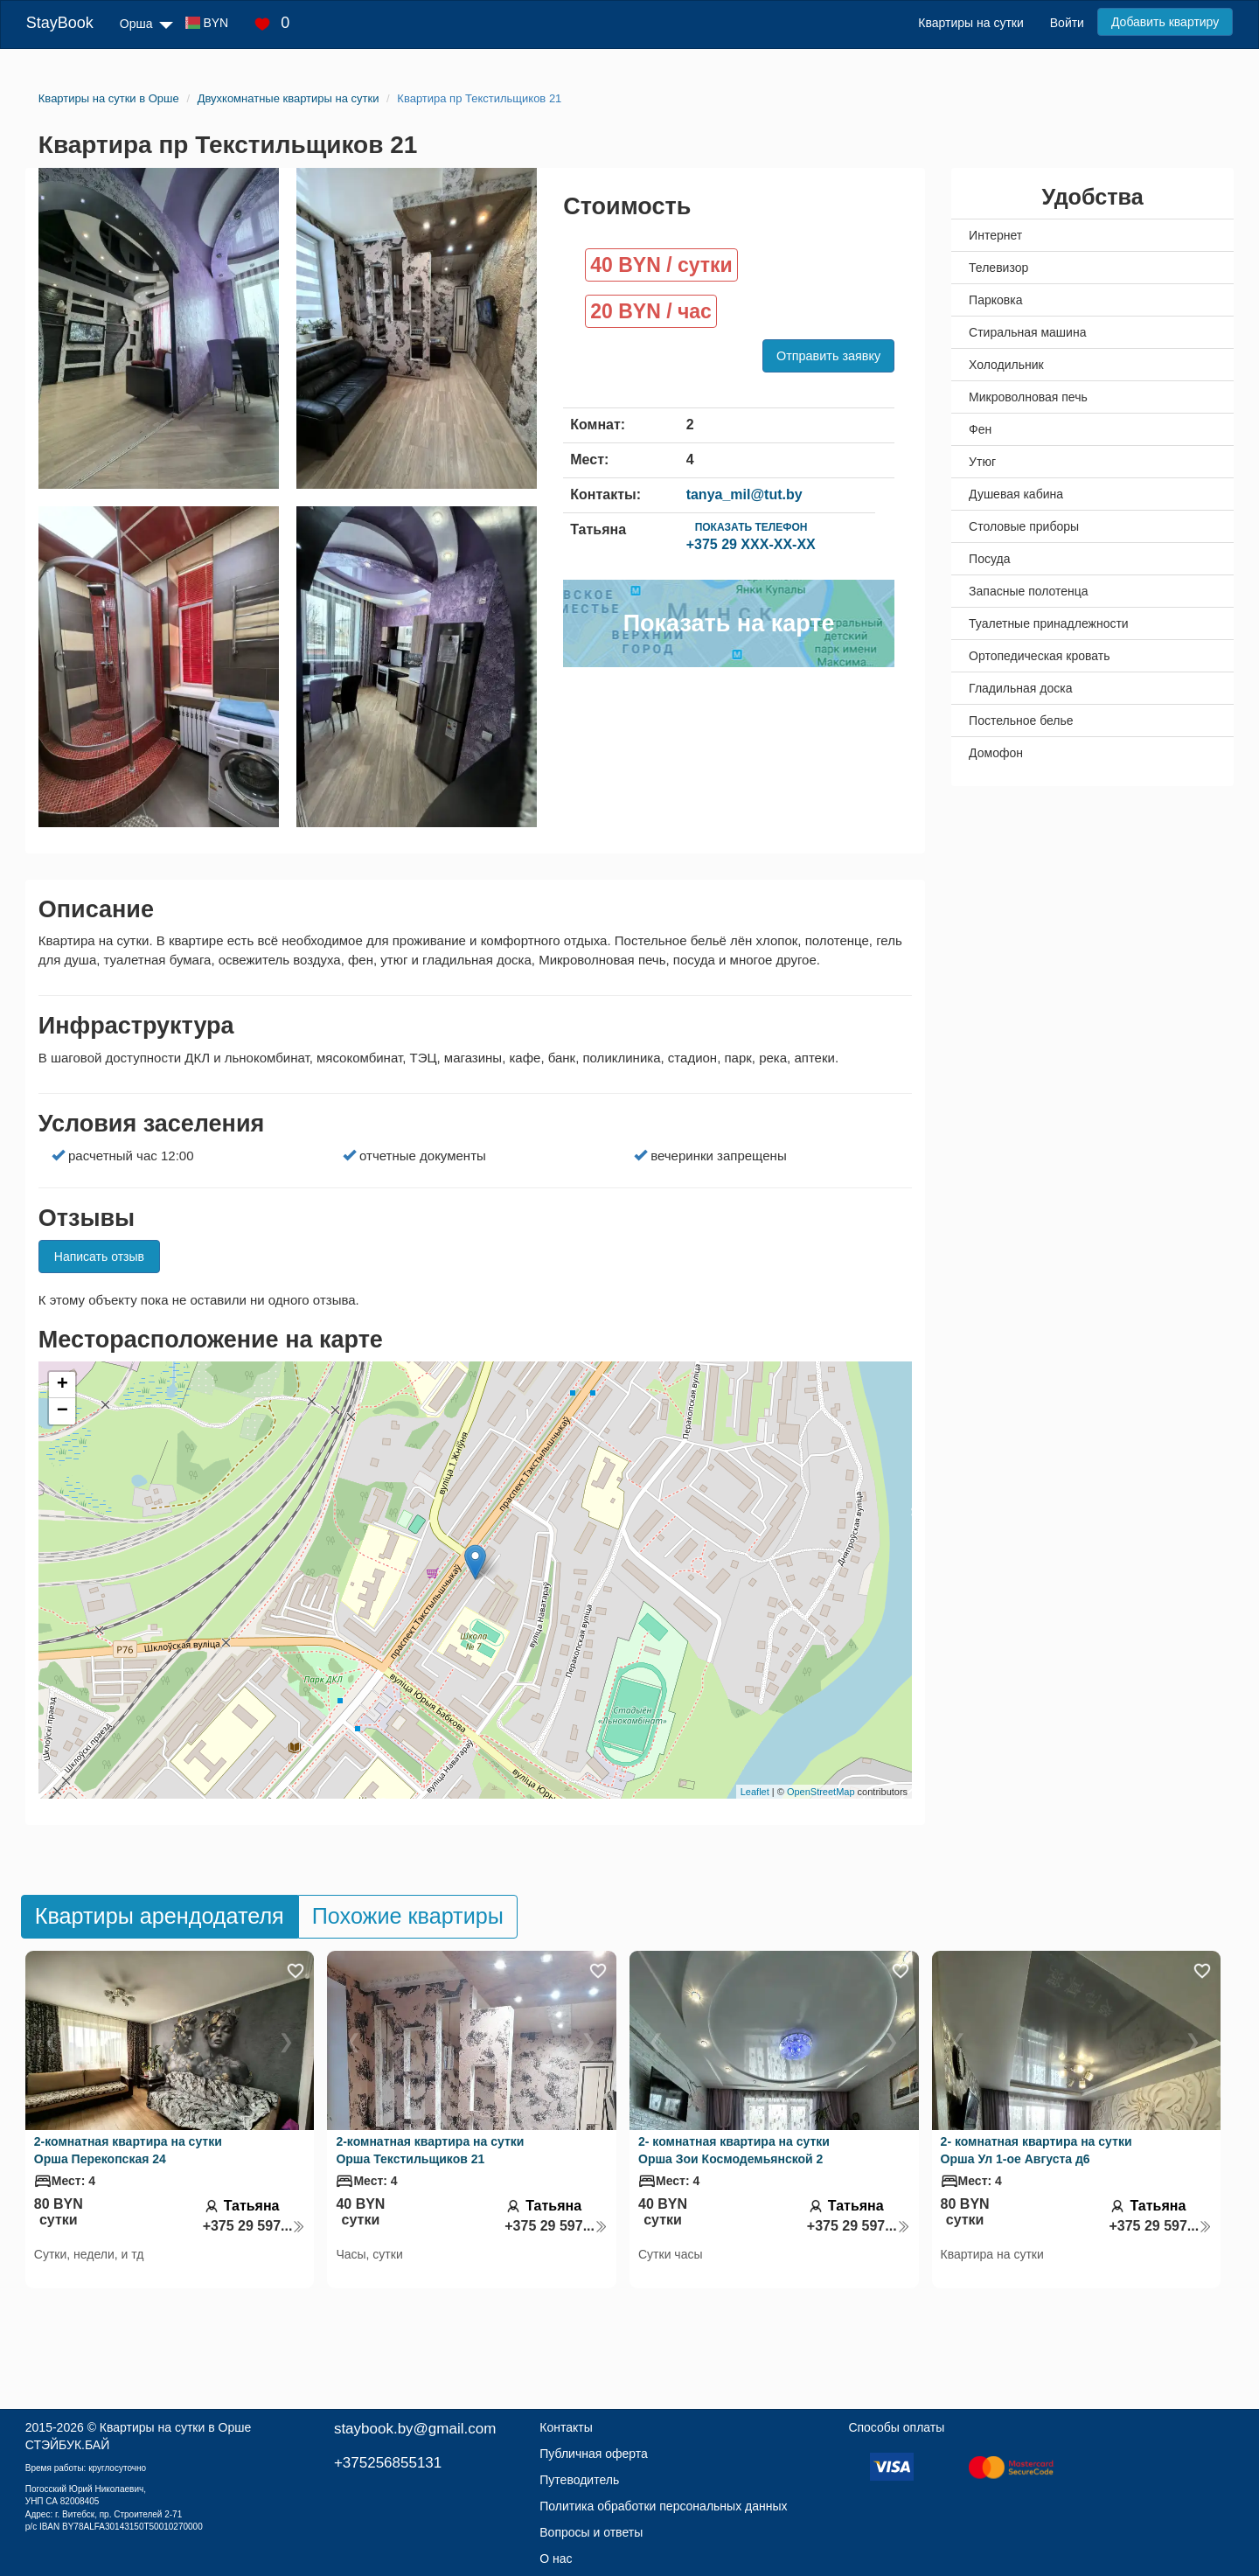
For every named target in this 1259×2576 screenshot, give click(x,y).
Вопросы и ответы (591, 2532)
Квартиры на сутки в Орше (175, 2427)
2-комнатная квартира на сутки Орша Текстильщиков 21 (430, 2150)
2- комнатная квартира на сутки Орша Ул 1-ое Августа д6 (1036, 2150)
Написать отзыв (99, 1257)
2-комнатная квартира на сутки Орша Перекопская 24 (128, 2150)
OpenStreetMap (821, 1791)
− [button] (62, 1411)
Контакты (565, 2427)
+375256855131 (388, 2462)
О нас (555, 2559)
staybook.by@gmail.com (415, 2428)
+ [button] (62, 1385)
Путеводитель (579, 2480)
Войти (1067, 23)
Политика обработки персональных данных (663, 2506)
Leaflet (755, 1791)
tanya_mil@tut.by (744, 494)
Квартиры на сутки (970, 23)
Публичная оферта (593, 2454)
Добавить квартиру (1165, 22)
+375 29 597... (254, 2225)
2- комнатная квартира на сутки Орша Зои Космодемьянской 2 (734, 2150)
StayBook (60, 22)
